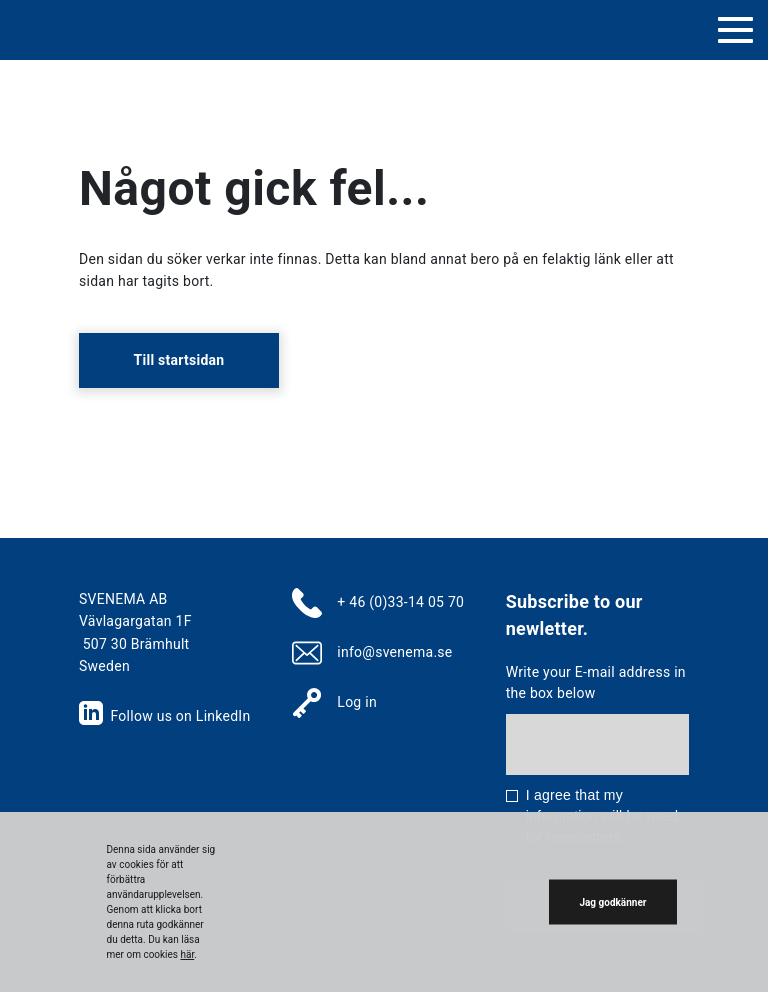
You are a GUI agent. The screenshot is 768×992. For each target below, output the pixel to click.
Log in (357, 702)
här (187, 954)
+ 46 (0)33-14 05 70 (400, 602)
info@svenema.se (394, 652)
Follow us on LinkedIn (164, 716)
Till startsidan (179, 360)
